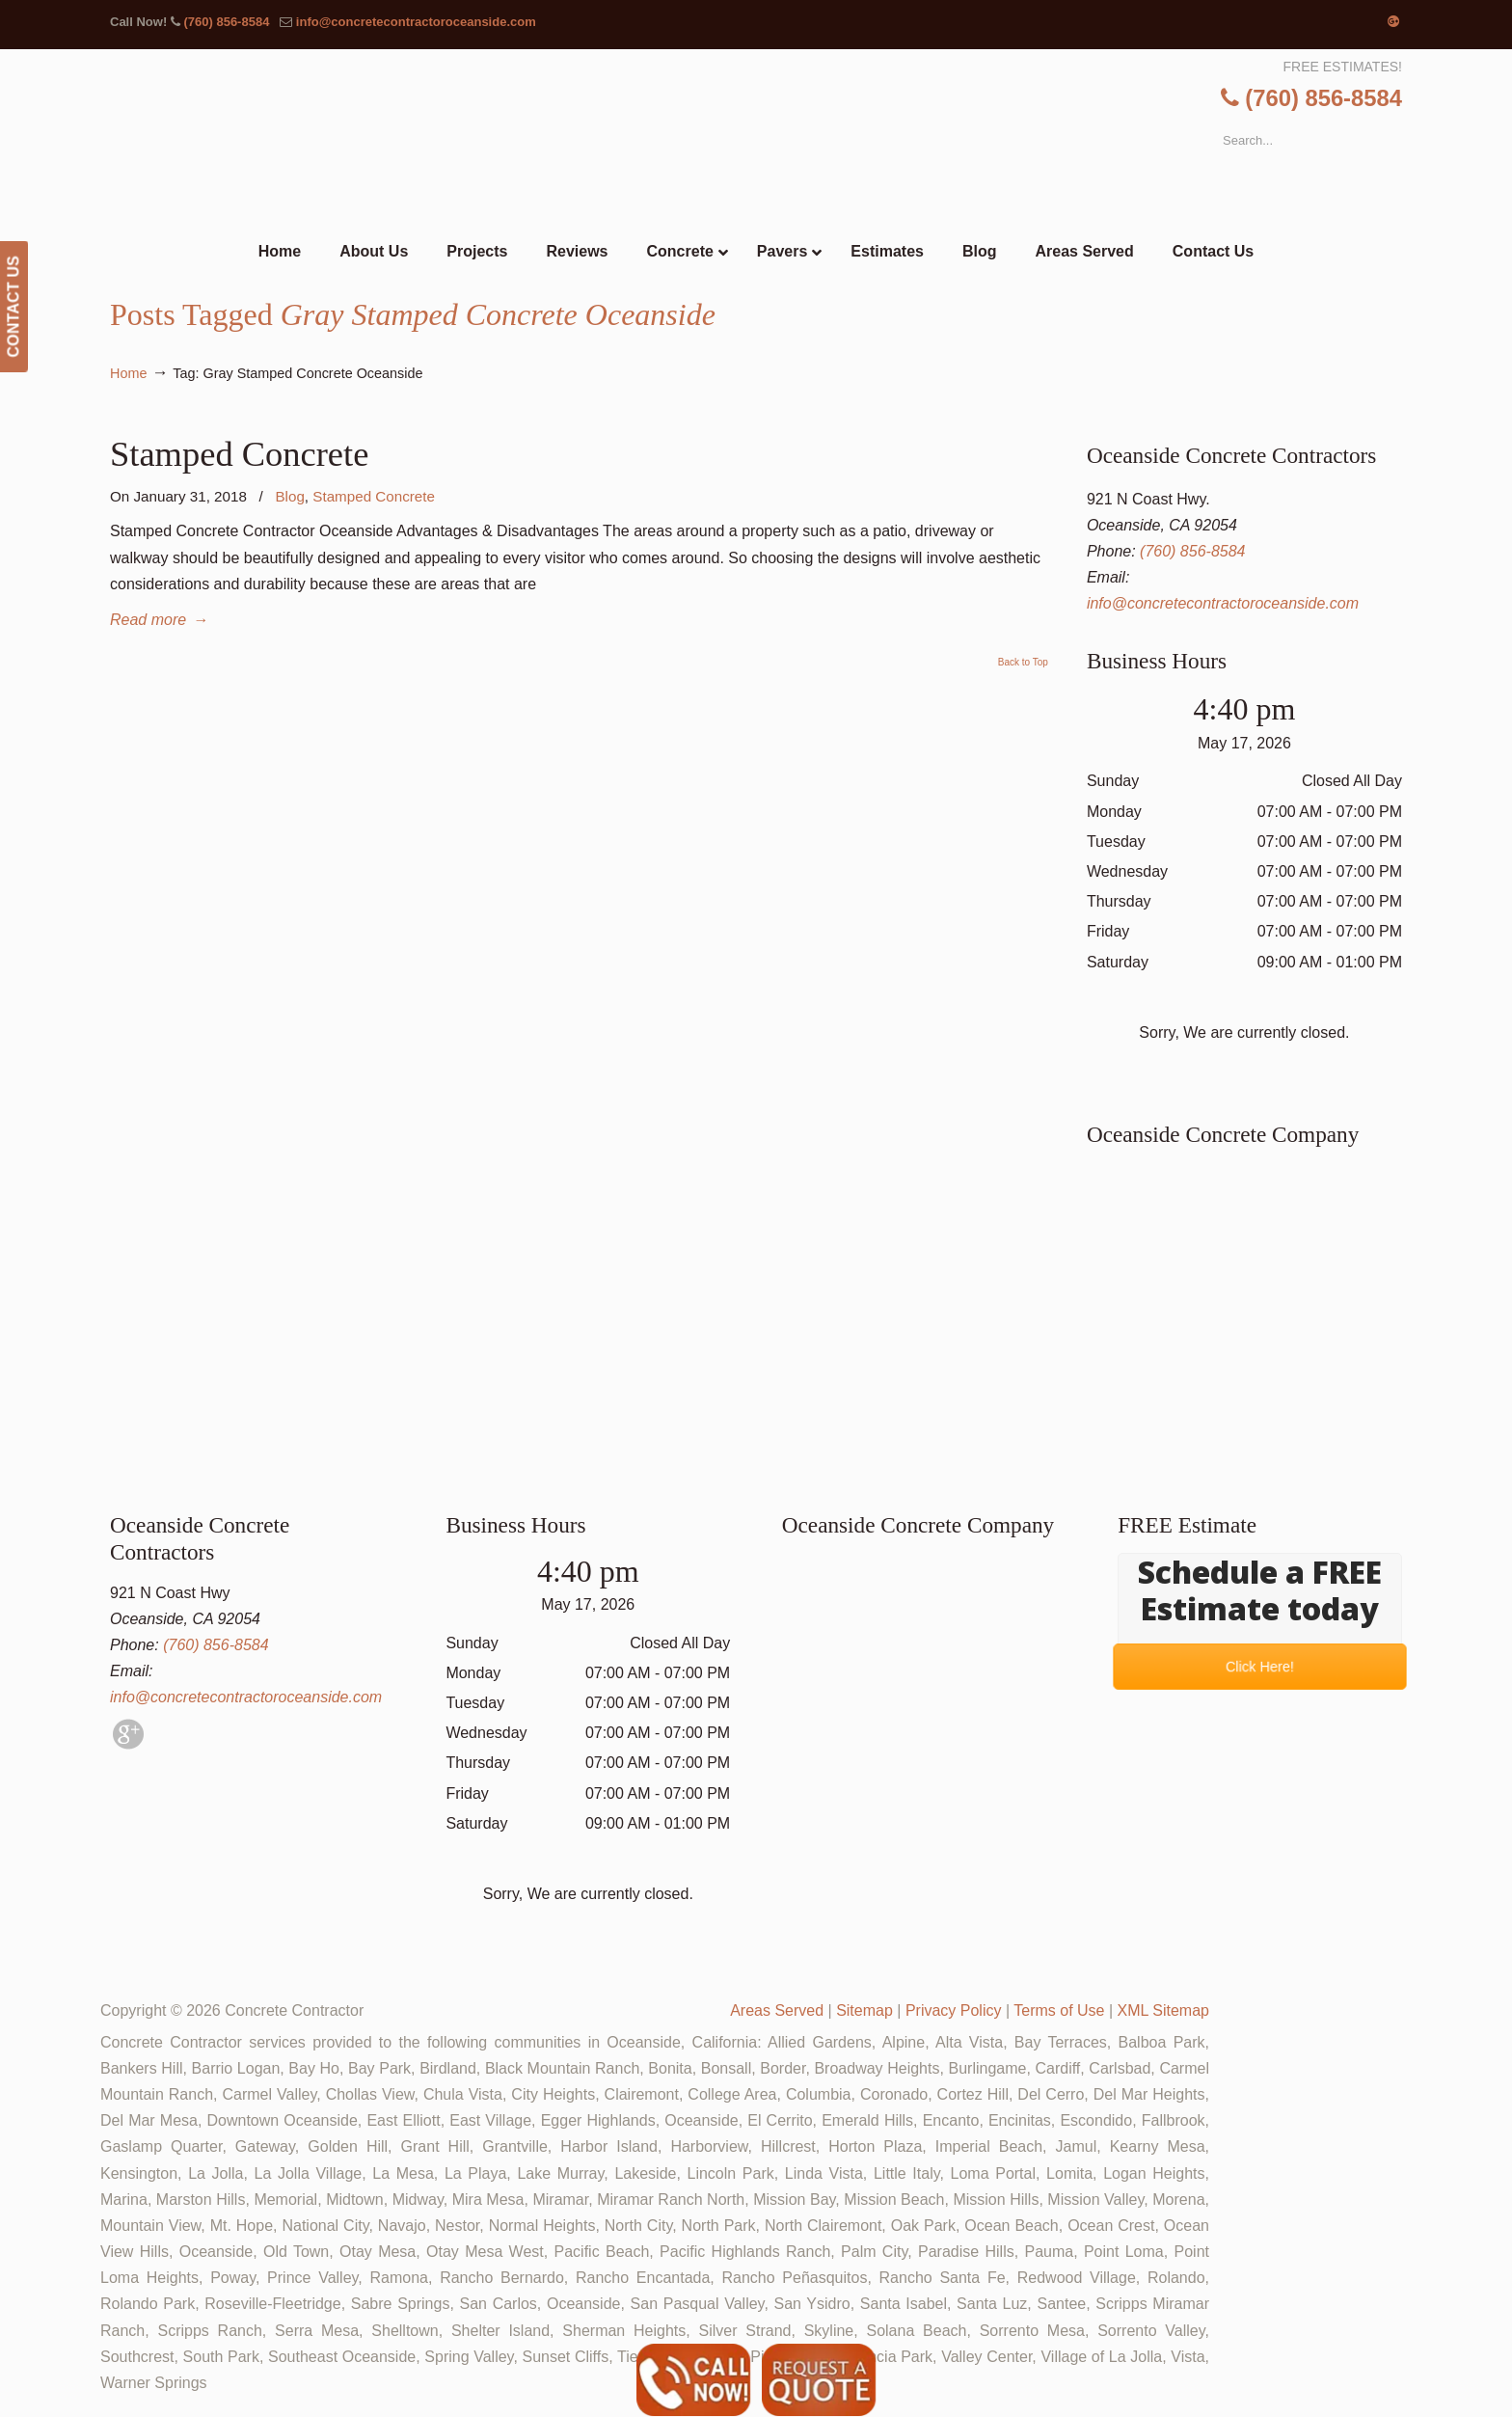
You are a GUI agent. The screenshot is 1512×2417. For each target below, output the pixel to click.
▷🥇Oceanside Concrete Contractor (795, 141)
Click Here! (1259, 1667)
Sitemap (864, 2010)
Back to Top (1023, 662)
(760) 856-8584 (226, 21)
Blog (289, 496)
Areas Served (777, 2010)
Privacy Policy (953, 2010)
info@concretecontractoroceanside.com (416, 21)
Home (128, 373)
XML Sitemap (1163, 2010)
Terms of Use (1058, 2010)
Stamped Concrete (239, 454)
